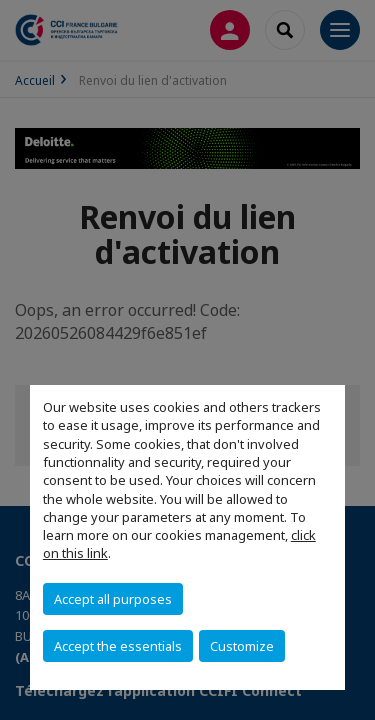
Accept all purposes (113, 599)
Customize (242, 646)
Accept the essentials (118, 646)
